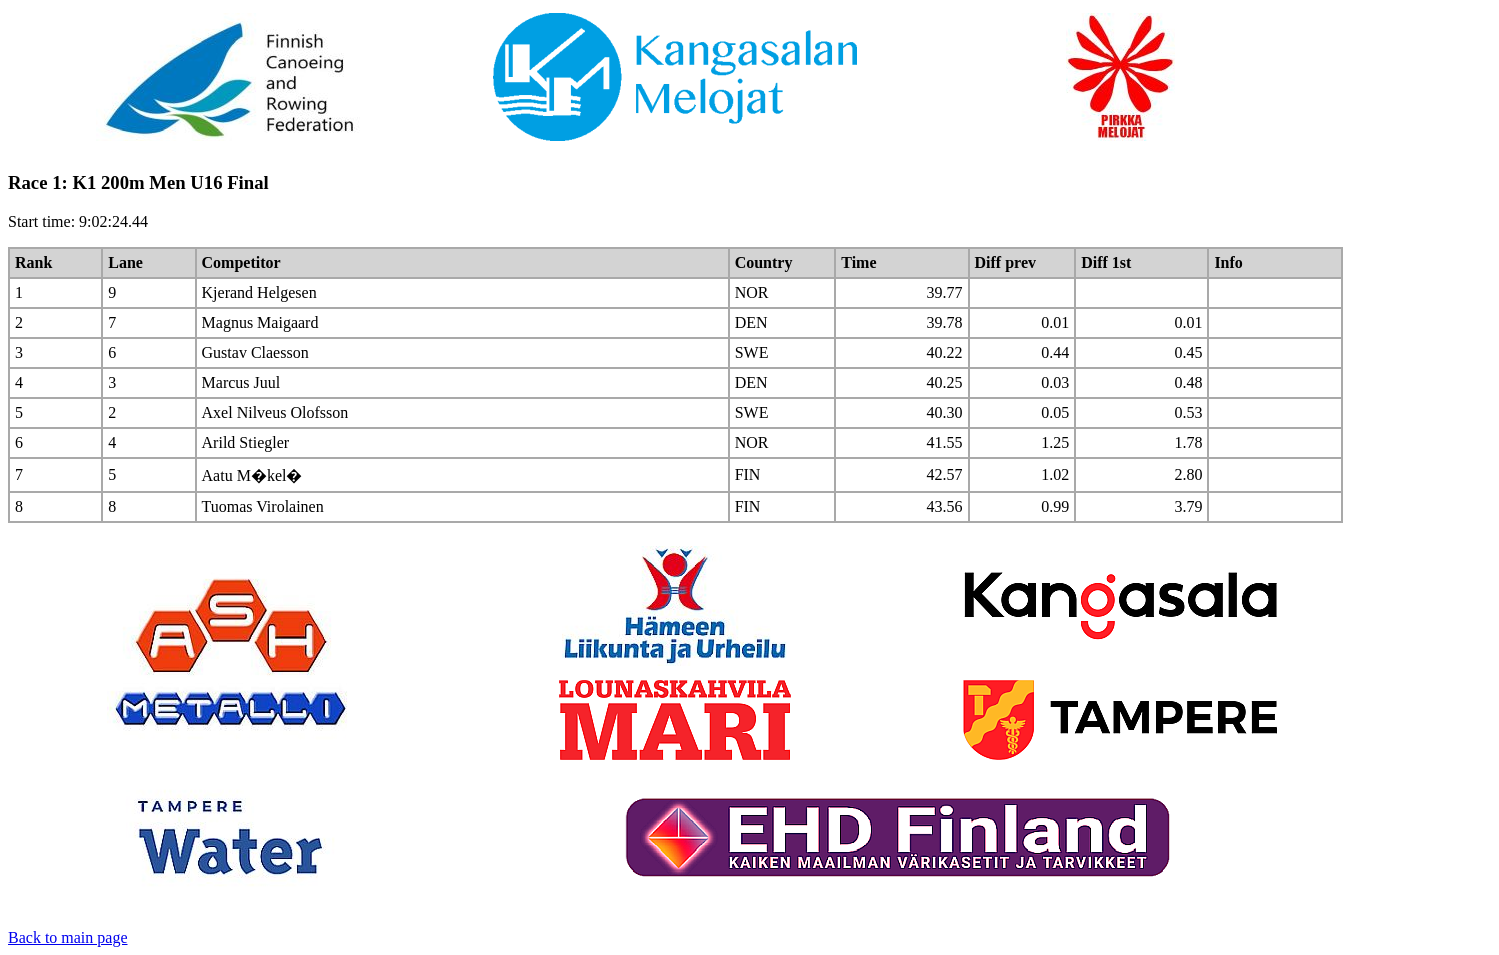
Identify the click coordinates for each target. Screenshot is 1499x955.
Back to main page (68, 937)
